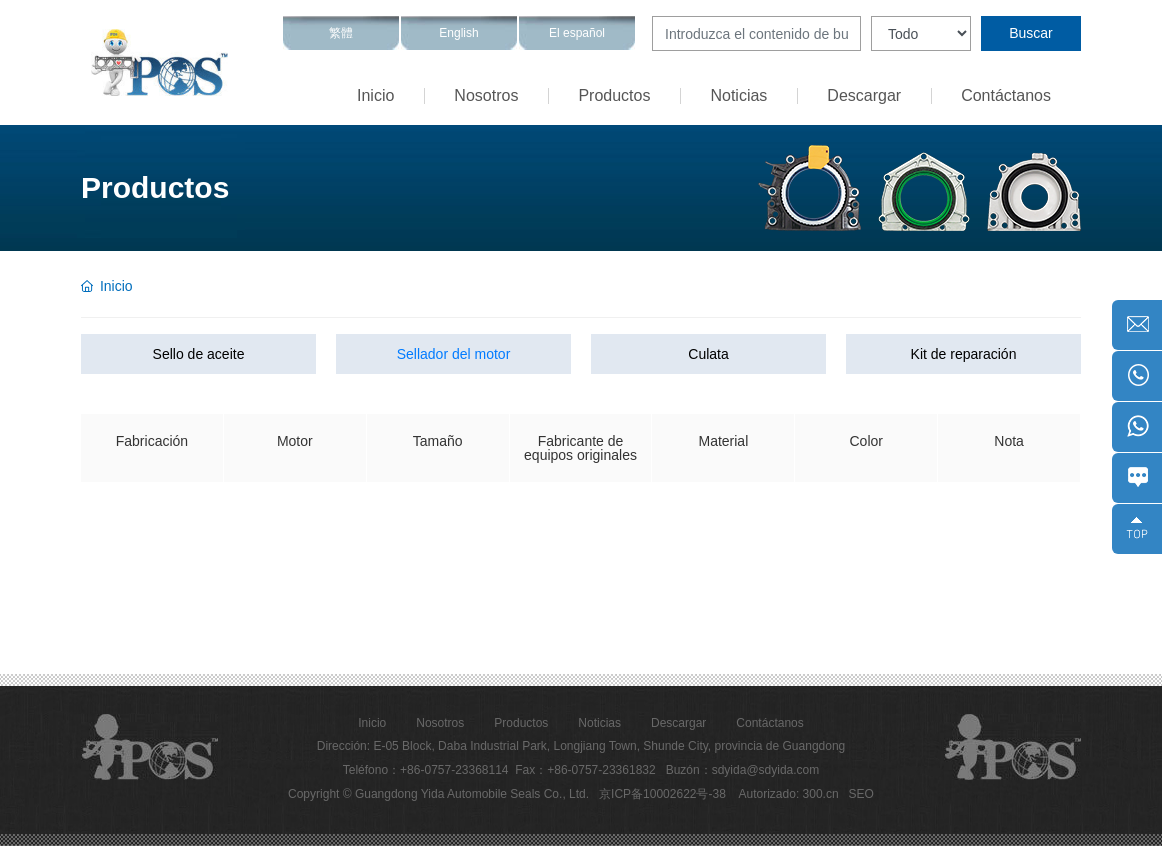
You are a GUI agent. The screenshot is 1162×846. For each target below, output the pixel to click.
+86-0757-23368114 (454, 770)
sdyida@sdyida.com (766, 770)
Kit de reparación (964, 354)
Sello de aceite (199, 354)
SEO (861, 794)
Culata (708, 354)
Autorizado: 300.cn (789, 794)
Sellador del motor (454, 354)
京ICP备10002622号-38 (662, 794)
